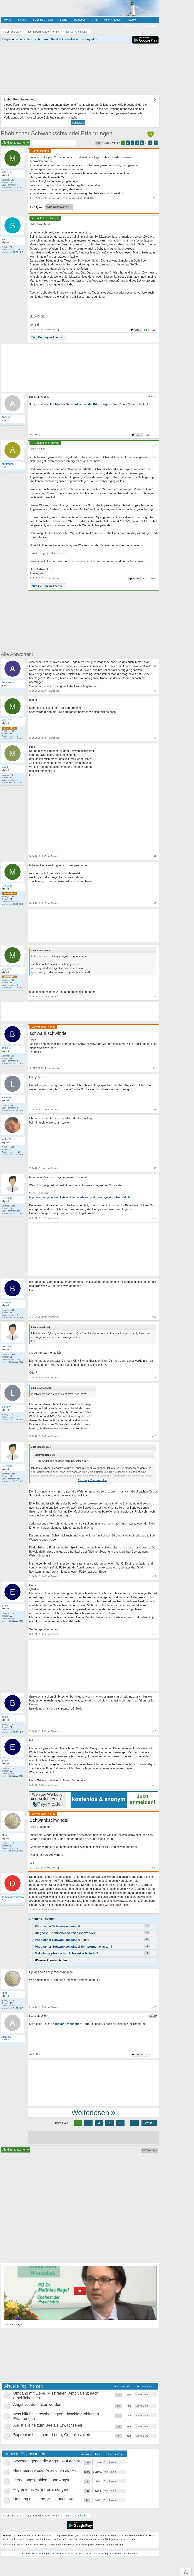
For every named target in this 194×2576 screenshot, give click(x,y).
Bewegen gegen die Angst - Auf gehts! (46, 2461)
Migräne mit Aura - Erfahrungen (40, 2489)
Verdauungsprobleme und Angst (41, 2480)
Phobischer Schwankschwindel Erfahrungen (56, 133)
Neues (22, 19)
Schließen (78, 122)
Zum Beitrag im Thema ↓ (47, 337)
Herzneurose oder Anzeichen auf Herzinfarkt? (53, 2470)
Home (7, 19)
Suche (63, 19)
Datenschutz (63, 2553)
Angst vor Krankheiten (76, 2515)
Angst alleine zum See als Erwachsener (48, 2425)
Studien (132, 19)
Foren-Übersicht (12, 2515)
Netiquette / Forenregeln (114, 2553)
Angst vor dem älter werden (37, 2404)
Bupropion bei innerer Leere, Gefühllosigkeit (51, 2434)
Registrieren (130, 25)
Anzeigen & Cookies (82, 2553)
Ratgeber (79, 19)
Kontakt (26, 2553)
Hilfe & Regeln (112, 19)
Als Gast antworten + (15, 142)
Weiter (149, 2123)
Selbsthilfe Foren (43, 19)
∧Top (186, 2571)
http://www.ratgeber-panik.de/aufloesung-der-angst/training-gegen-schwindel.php (80, 1197)
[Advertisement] (93, 1251)
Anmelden (150, 25)
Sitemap (133, 2553)
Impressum (49, 2553)
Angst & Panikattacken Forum (42, 2515)
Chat (95, 19)
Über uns (37, 2553)
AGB (97, 2553)
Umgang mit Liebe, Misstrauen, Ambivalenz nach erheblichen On (69, 2499)
